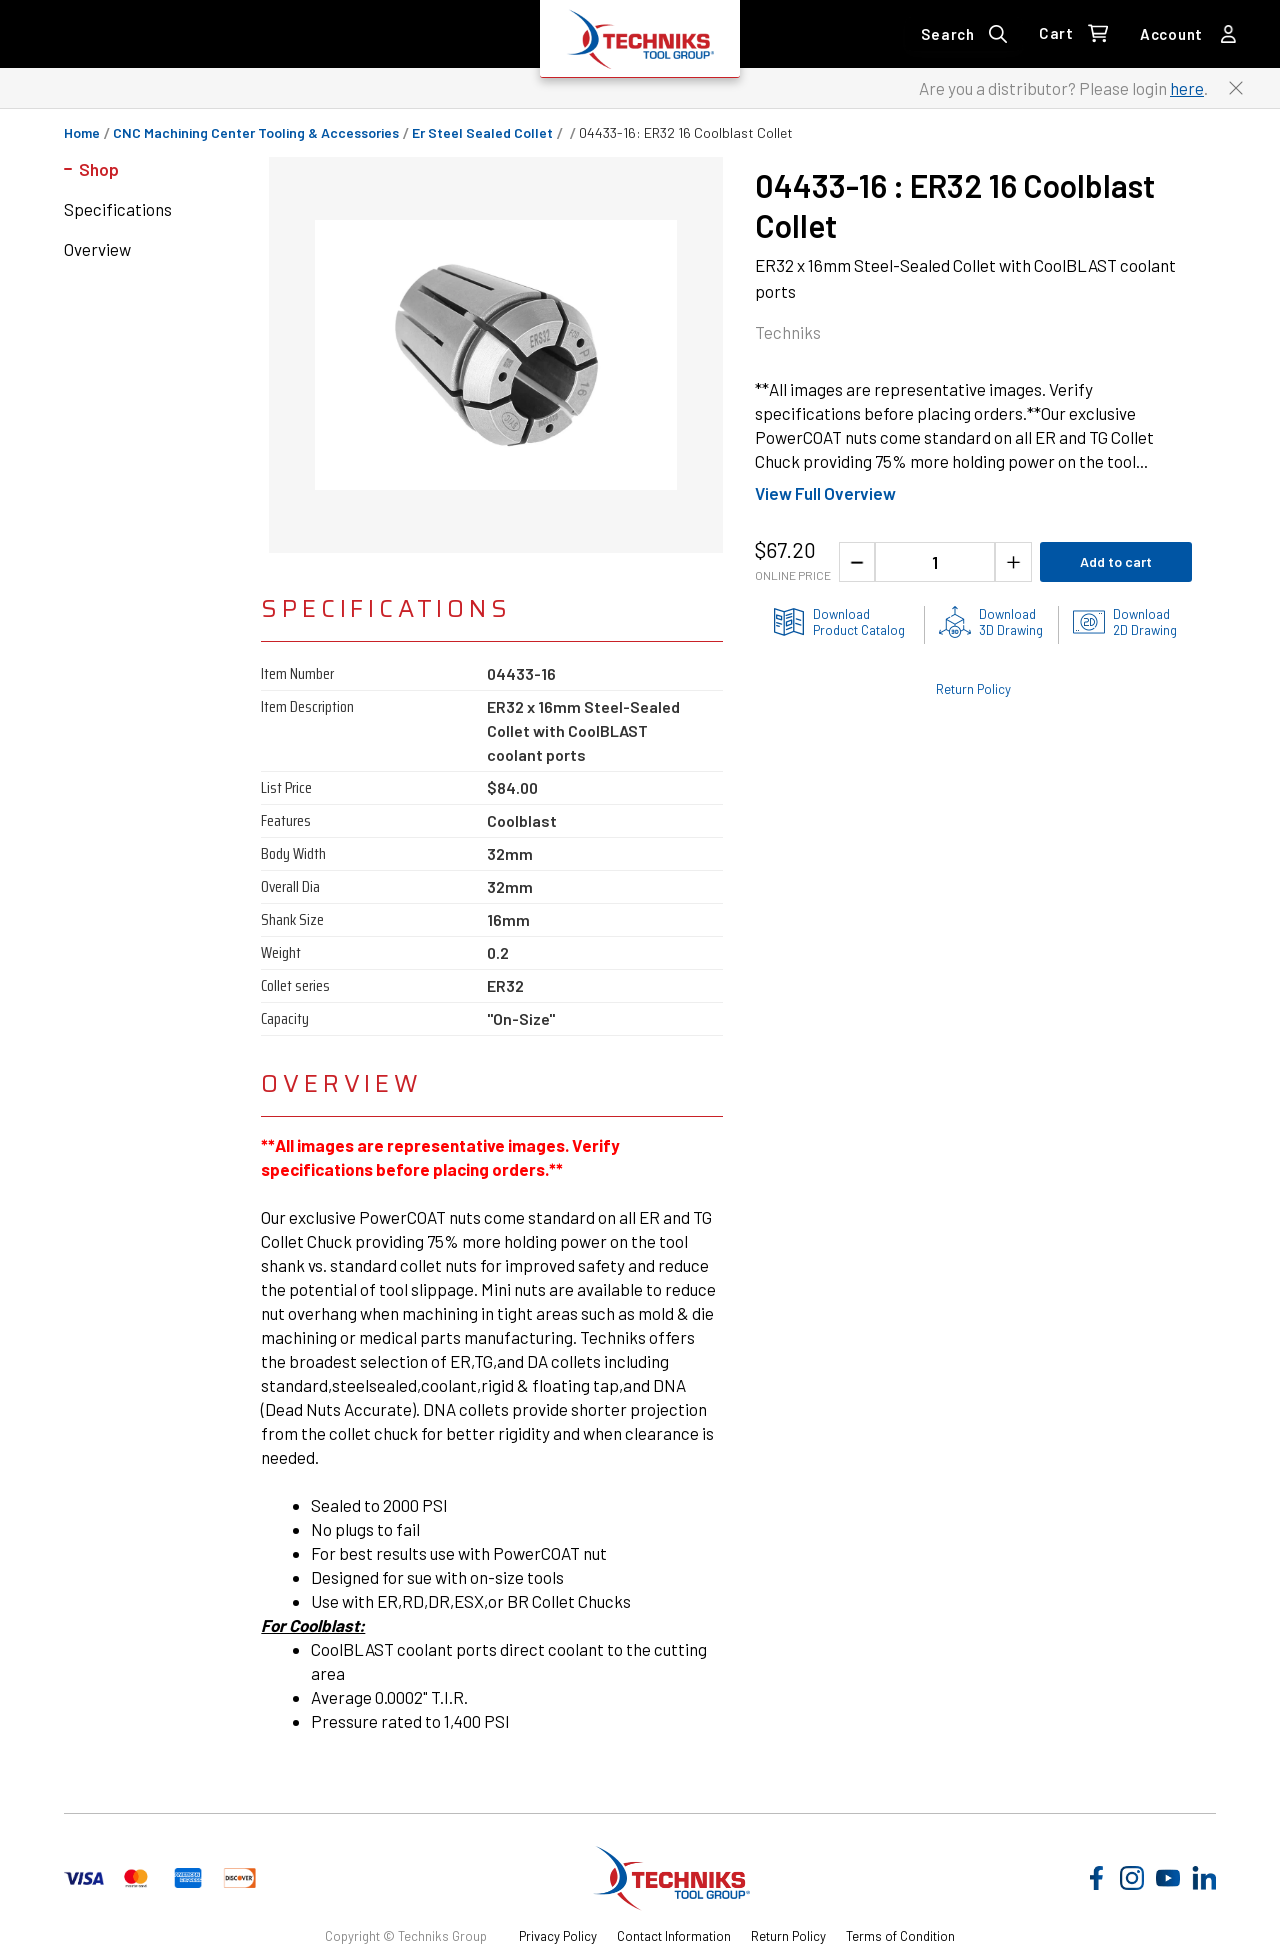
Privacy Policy (558, 1936)
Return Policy (788, 1936)
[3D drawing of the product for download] (991, 622)
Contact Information (674, 1936)
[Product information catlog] (839, 622)
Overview (97, 249)
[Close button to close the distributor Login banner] (1236, 88)
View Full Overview (825, 493)
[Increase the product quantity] (1013, 562)
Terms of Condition (900, 1936)
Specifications (118, 209)
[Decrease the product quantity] (857, 562)
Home (82, 133)
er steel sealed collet (482, 133)
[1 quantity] (935, 562)
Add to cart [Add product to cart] (1116, 561)
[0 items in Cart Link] (1073, 34)
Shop (99, 169)
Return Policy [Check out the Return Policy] (973, 689)
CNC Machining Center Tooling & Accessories (256, 133)
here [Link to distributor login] (1187, 88)
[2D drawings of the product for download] (1125, 622)
